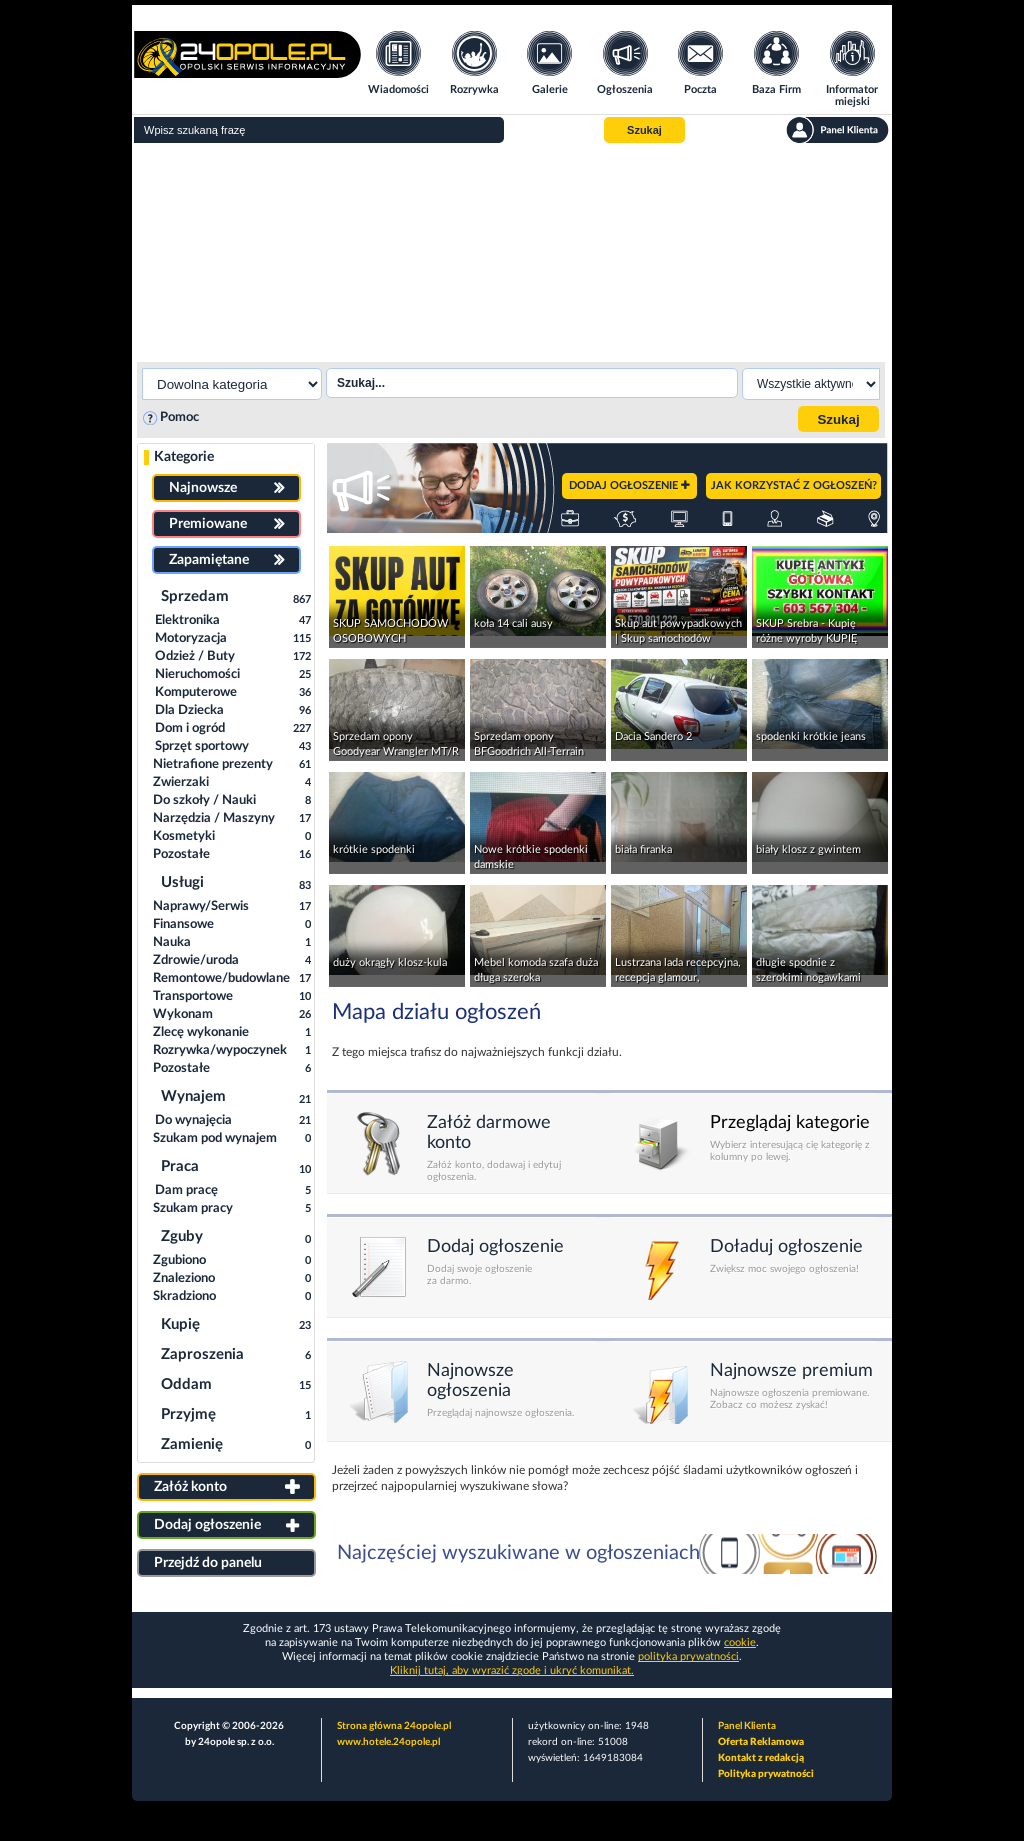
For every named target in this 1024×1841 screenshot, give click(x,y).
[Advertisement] (512, 250)
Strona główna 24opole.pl (394, 1726)
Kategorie (184, 457)
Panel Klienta (747, 1726)
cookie (740, 1642)
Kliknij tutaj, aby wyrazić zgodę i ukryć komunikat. (512, 1670)
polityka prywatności (688, 1656)
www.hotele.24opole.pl (388, 1742)
